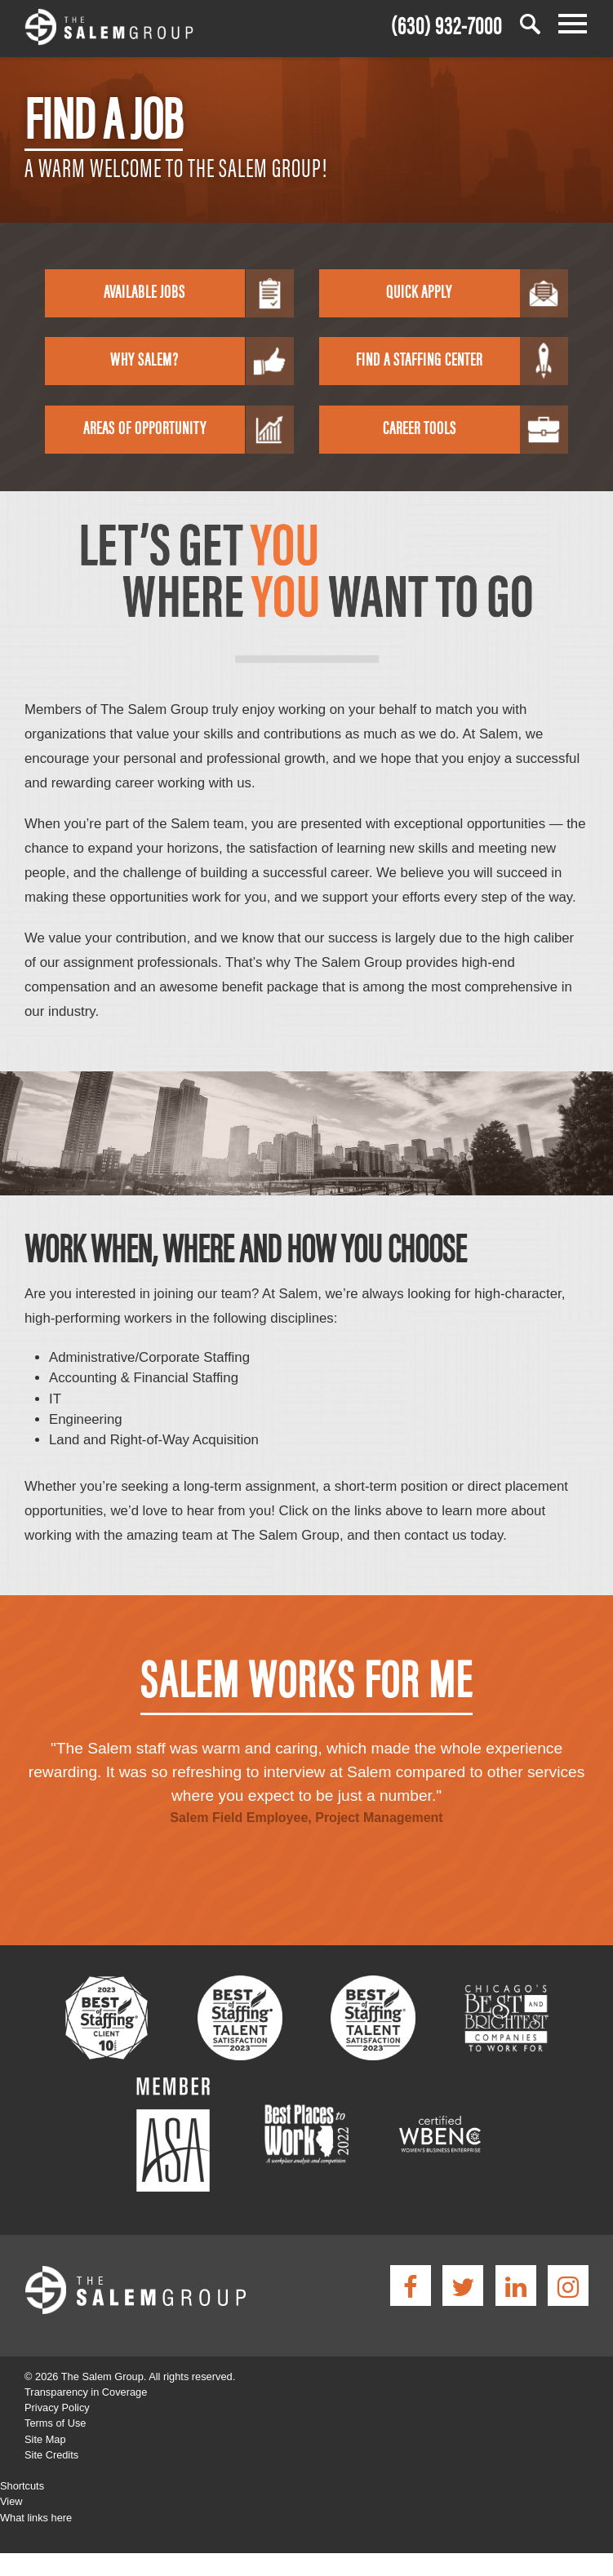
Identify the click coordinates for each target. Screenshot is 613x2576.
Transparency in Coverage (85, 2392)
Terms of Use (55, 2423)
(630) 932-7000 (446, 23)
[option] (306, 1775)
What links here (36, 2518)
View (11, 2501)
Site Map (45, 2439)
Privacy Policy (57, 2407)
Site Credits (51, 2455)
